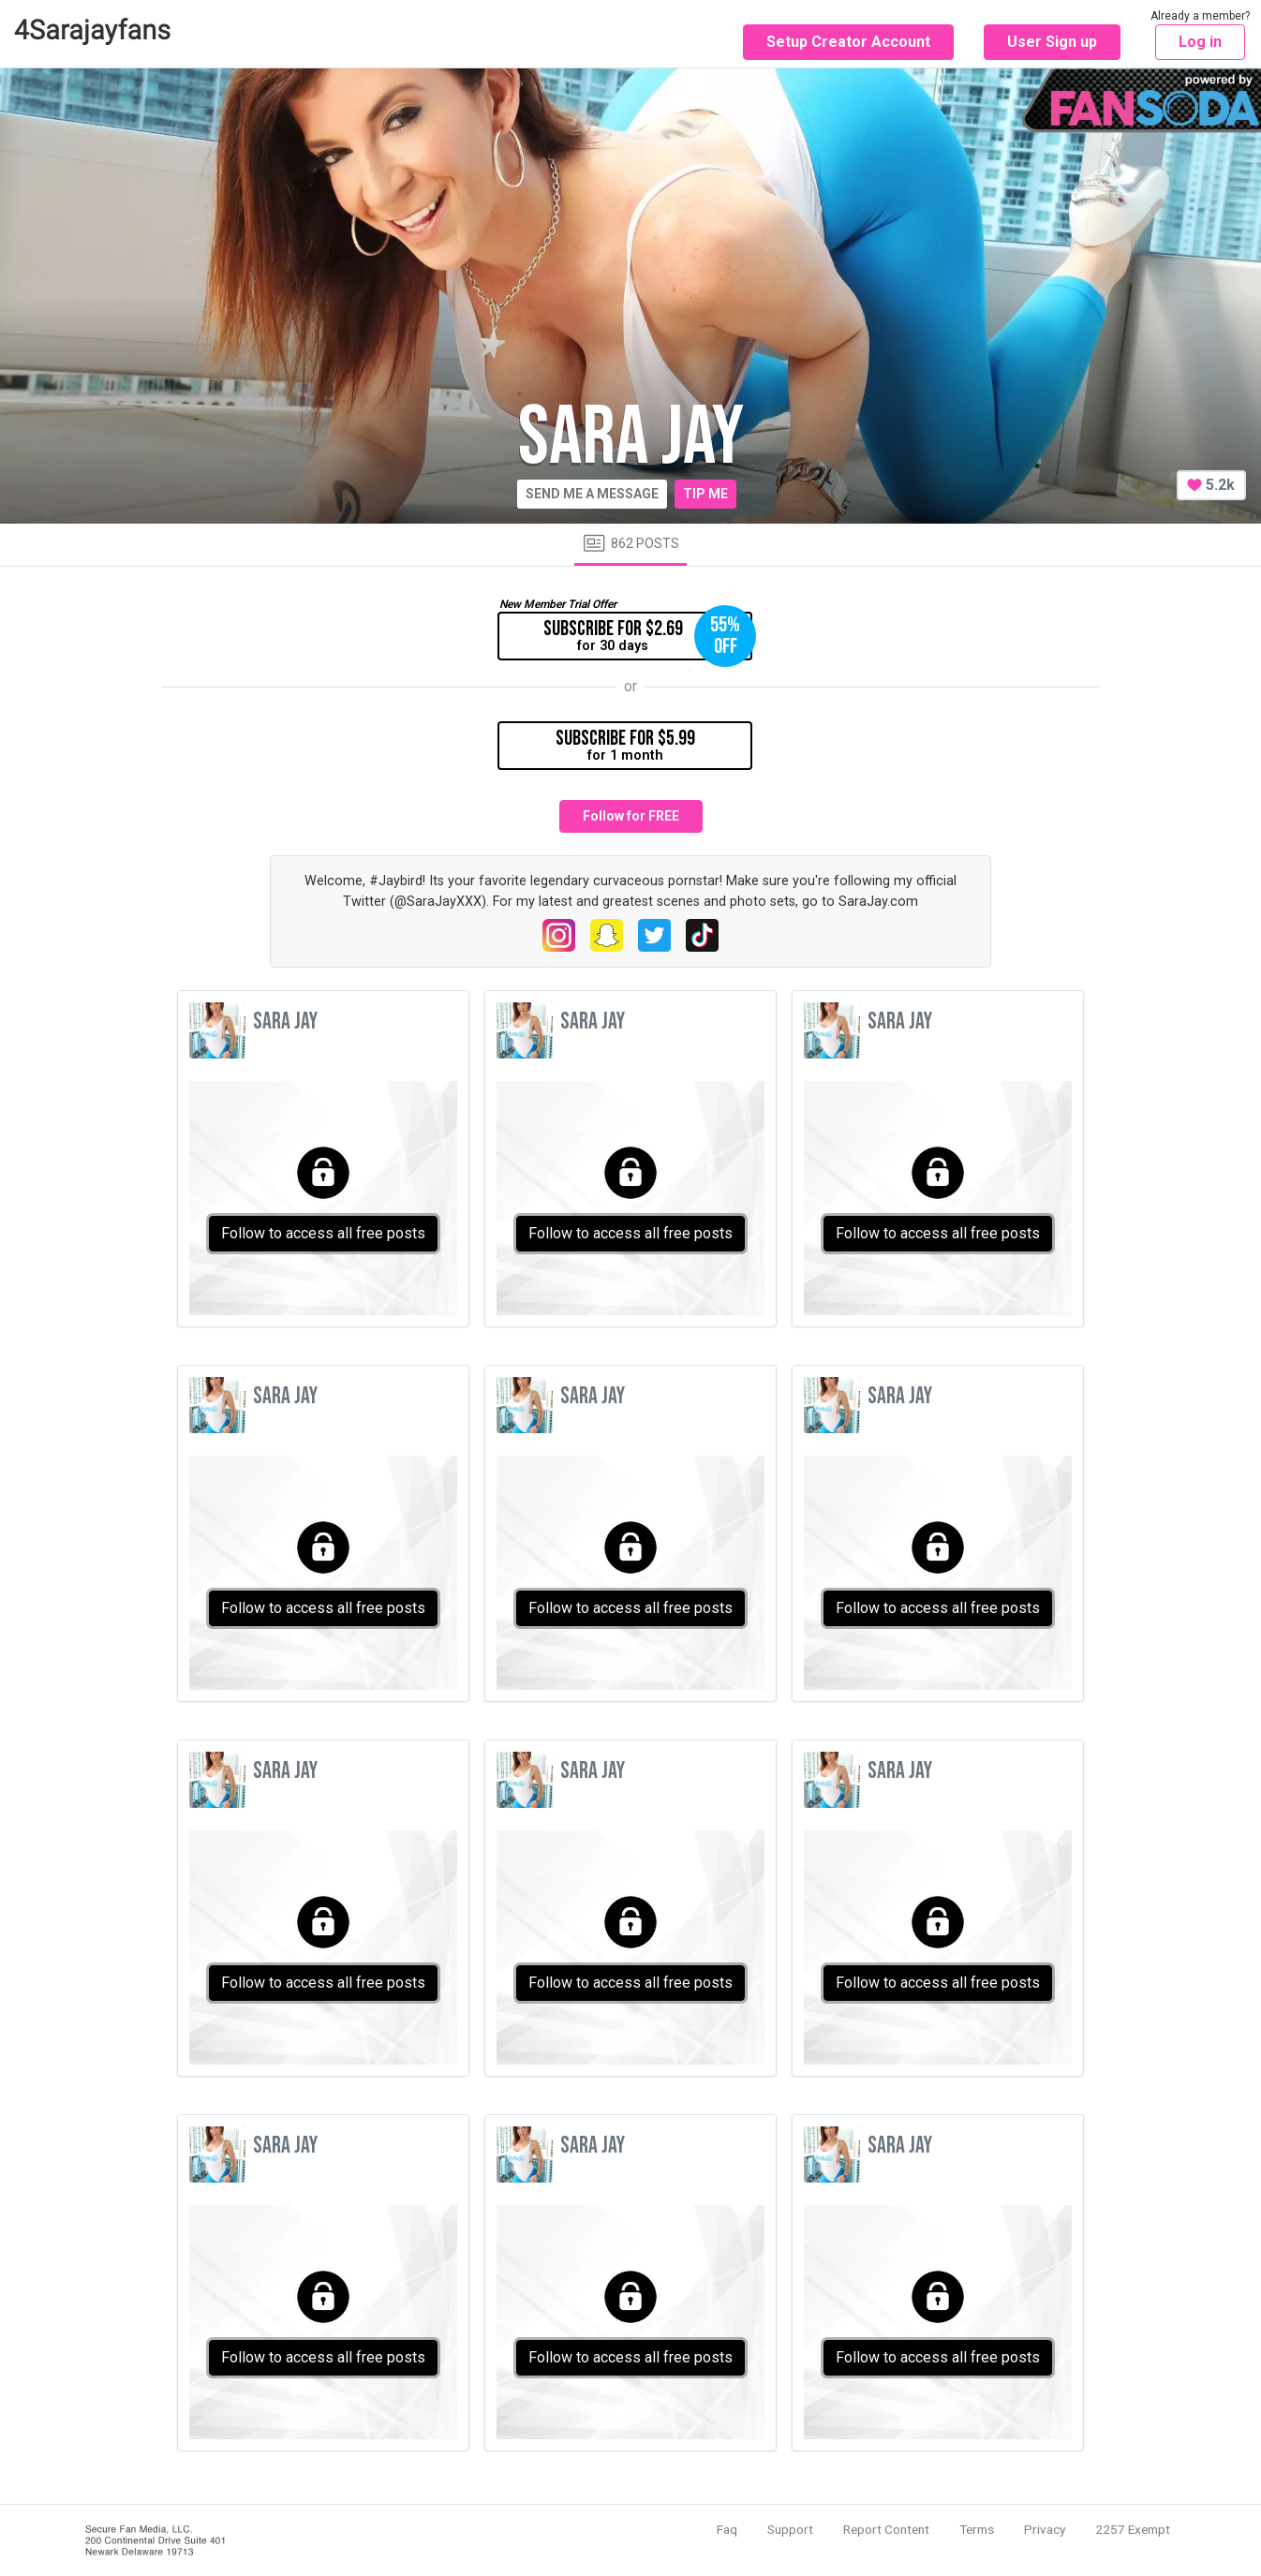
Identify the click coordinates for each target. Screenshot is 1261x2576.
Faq (727, 2529)
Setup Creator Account (848, 42)
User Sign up (1052, 42)
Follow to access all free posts (323, 1233)
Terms (976, 2529)
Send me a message (592, 493)
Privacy (1044, 2529)
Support (790, 2529)
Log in (1200, 42)
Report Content (886, 2529)
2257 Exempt (1132, 2529)
